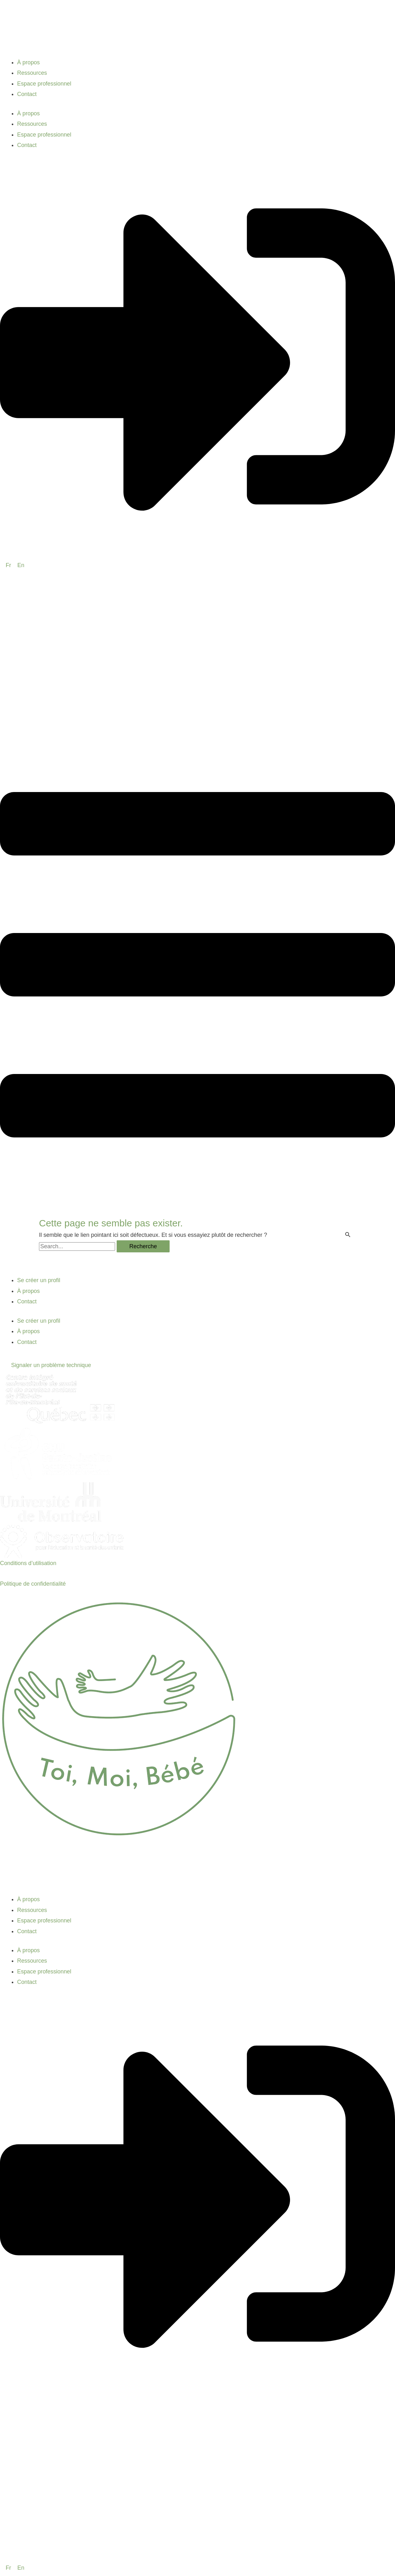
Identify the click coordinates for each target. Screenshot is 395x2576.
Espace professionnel (44, 83)
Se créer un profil (39, 1280)
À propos (28, 62)
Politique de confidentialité (33, 1584)
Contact (27, 94)
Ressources (32, 73)
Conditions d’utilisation (28, 1563)
